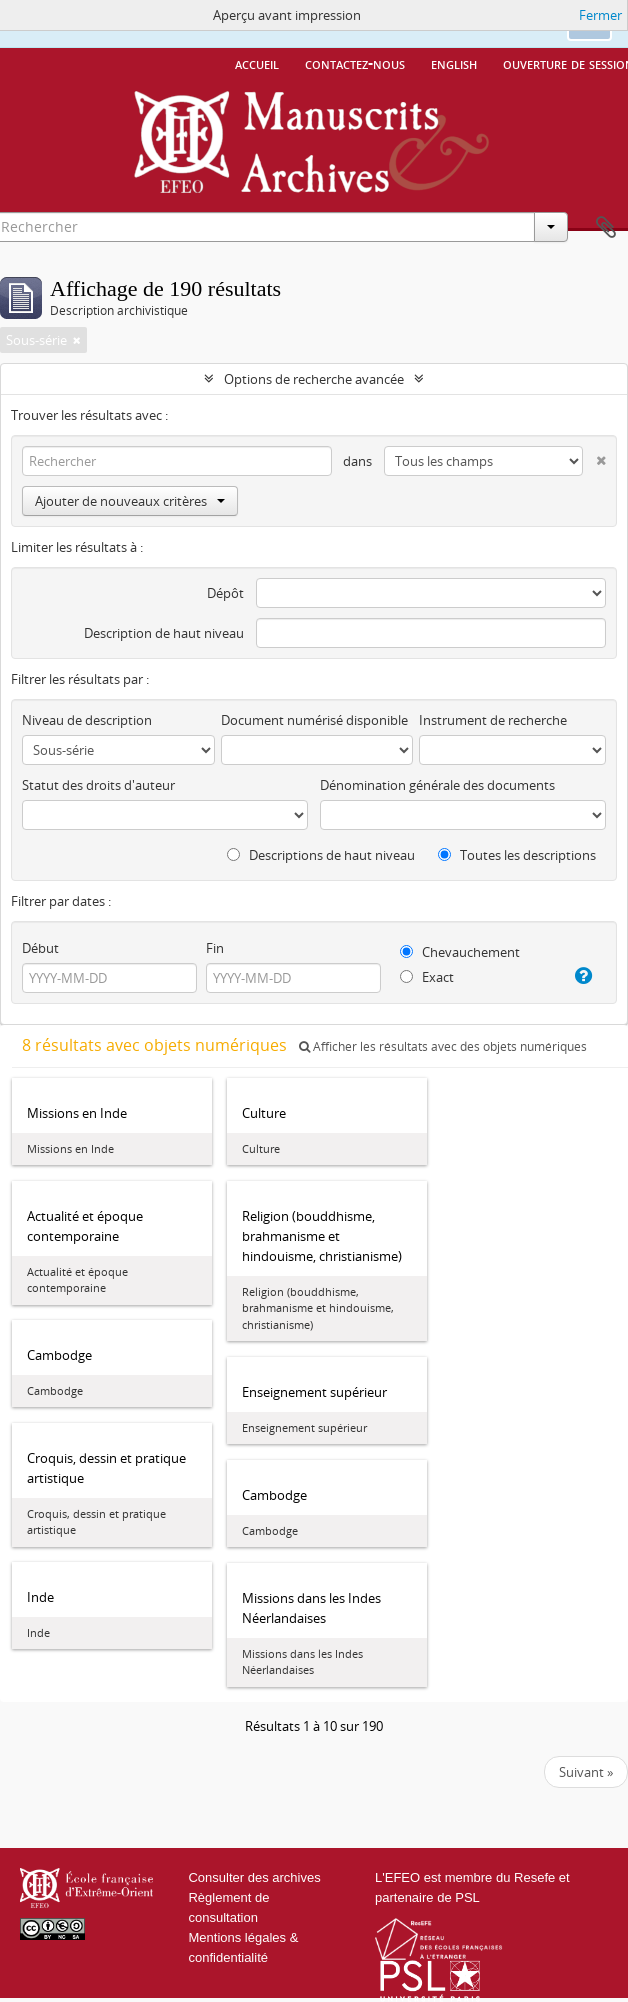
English (454, 63)
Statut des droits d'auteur (98, 785)
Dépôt (225, 593)
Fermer (600, 15)
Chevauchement (460, 952)
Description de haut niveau (164, 633)
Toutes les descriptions (517, 855)
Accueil (257, 63)
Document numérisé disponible (314, 720)
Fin (215, 948)
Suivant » (586, 1772)
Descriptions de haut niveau (321, 855)
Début (40, 948)
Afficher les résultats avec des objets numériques (443, 1046)
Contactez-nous (355, 63)
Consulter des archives (254, 1877)
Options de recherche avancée (314, 379)
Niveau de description (87, 720)
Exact (427, 977)
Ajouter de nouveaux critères (130, 501)
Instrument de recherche (493, 720)
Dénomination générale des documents (437, 785)
